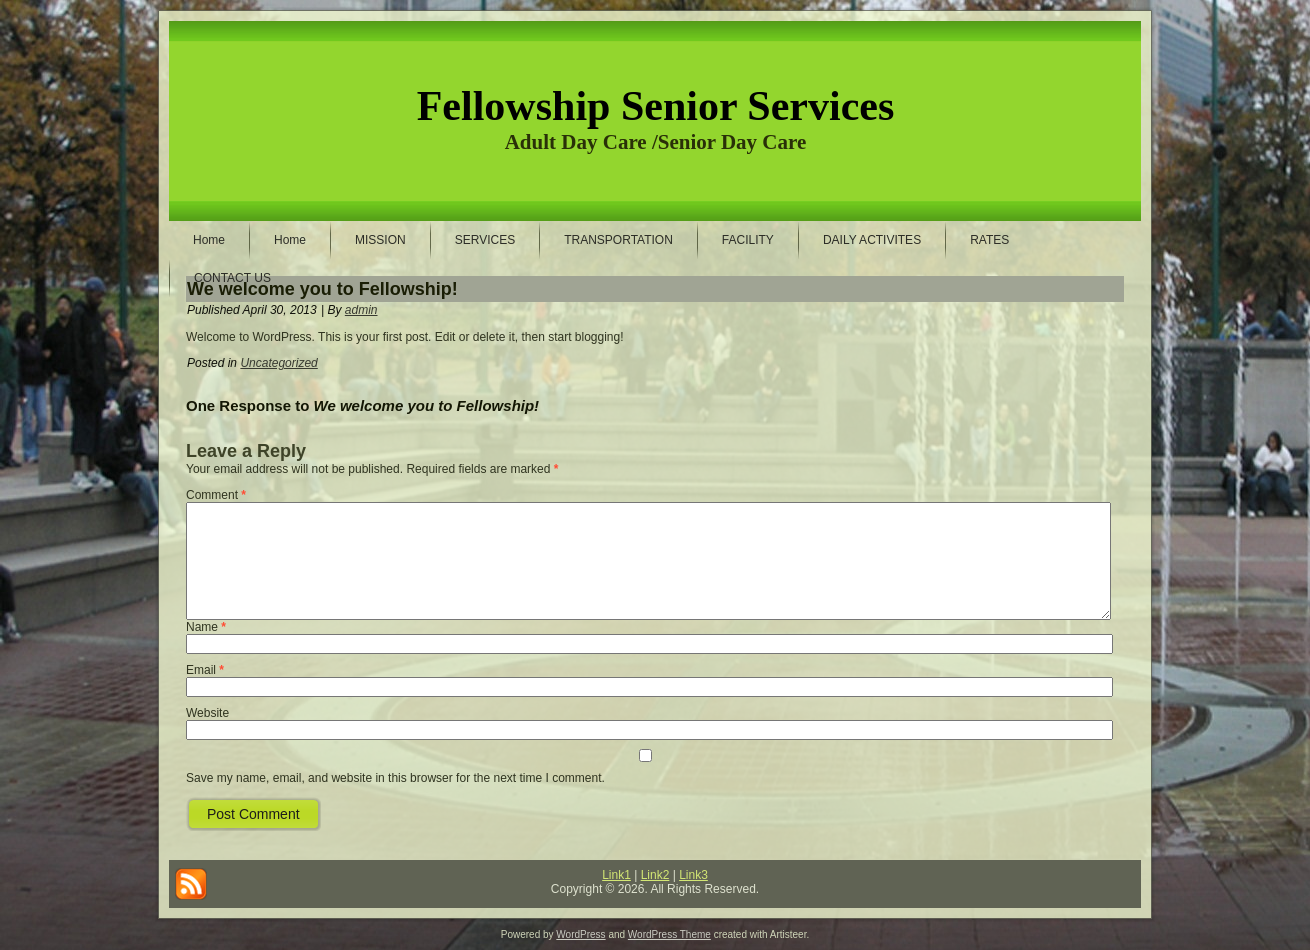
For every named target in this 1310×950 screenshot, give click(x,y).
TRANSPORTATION (618, 240)
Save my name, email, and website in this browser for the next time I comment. (395, 778)
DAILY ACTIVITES (872, 240)
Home (209, 240)
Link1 (616, 875)
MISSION (380, 240)
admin (361, 310)
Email (205, 670)
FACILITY (748, 240)
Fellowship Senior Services (656, 106)
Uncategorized (278, 363)
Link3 (693, 875)
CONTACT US (232, 278)
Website (207, 713)
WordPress (580, 934)
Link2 (655, 875)
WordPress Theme (669, 934)
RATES (989, 240)
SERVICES (485, 240)
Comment (216, 495)
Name (206, 627)
